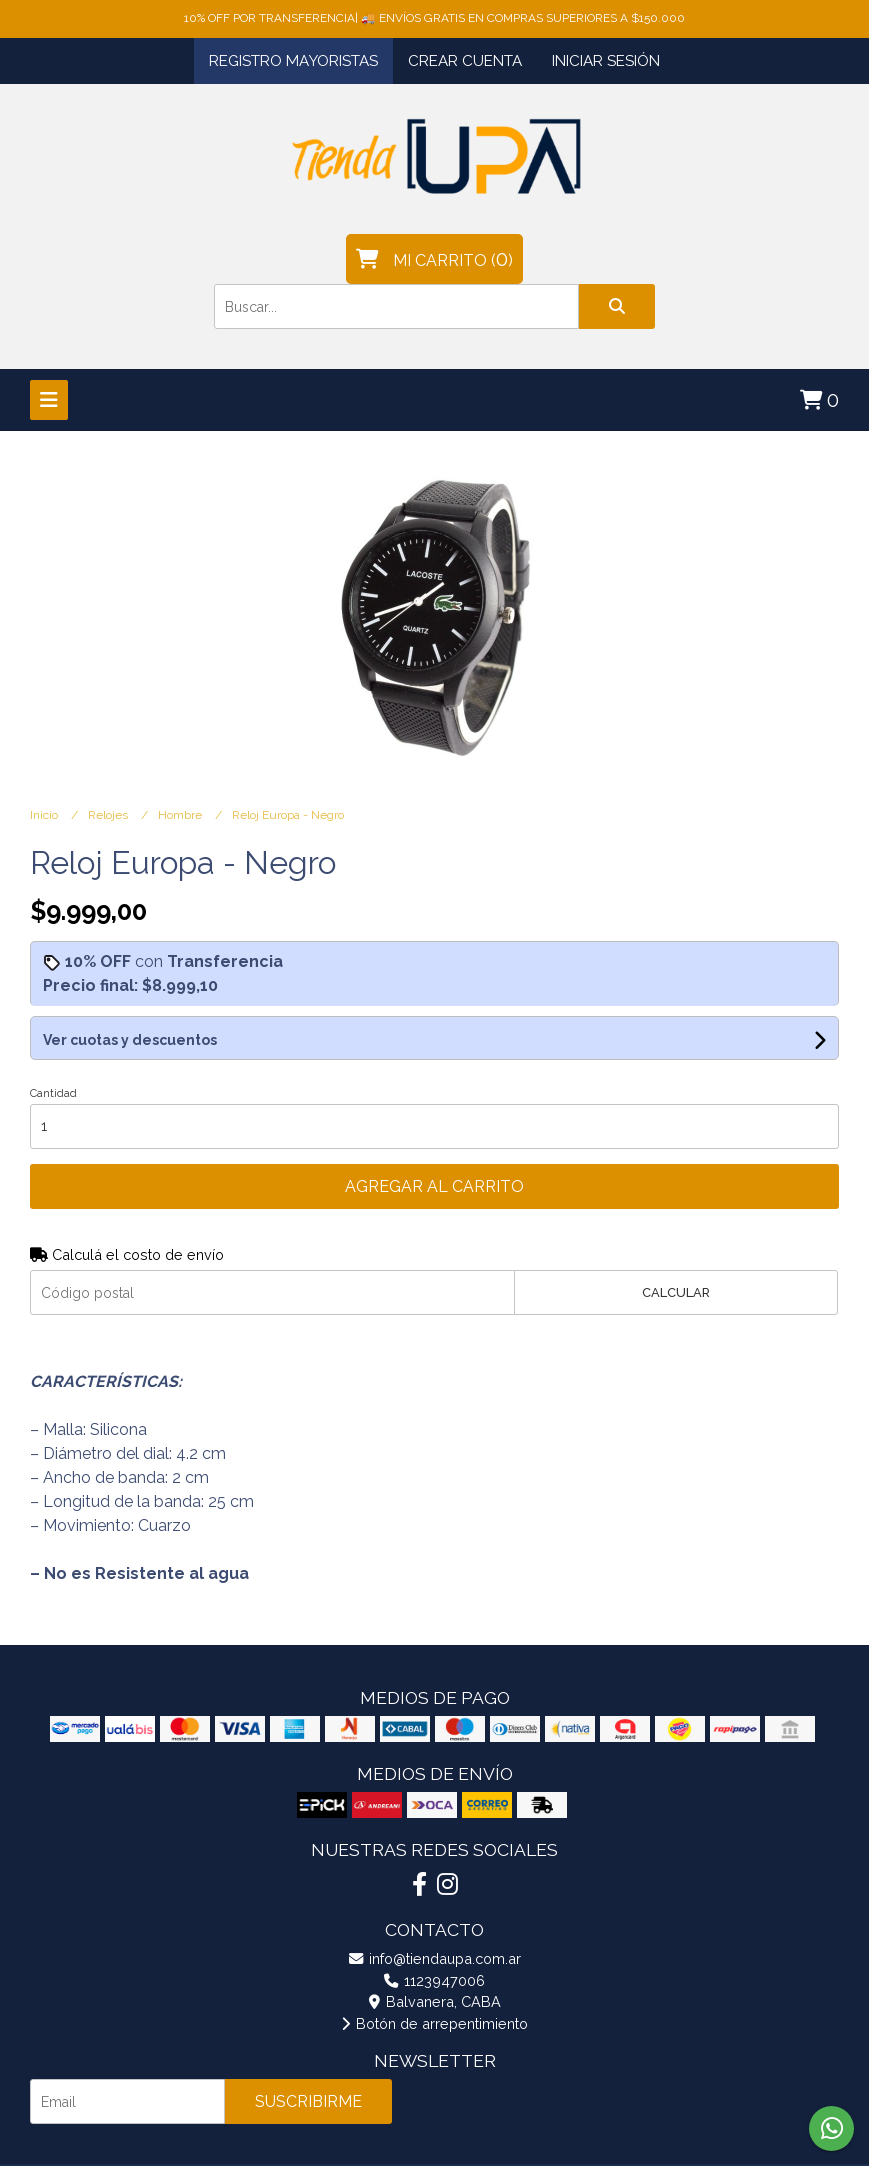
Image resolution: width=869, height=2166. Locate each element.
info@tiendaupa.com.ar (435, 1958)
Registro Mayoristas (293, 61)
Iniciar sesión (606, 61)
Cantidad (53, 1093)
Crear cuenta (465, 61)
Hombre (181, 815)
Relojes (109, 815)
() (434, 259)
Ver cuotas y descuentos (130, 1040)
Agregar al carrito (434, 1186)
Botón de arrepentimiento (434, 2023)
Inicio (45, 815)
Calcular (676, 1292)
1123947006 (434, 1980)
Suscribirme (308, 2101)
